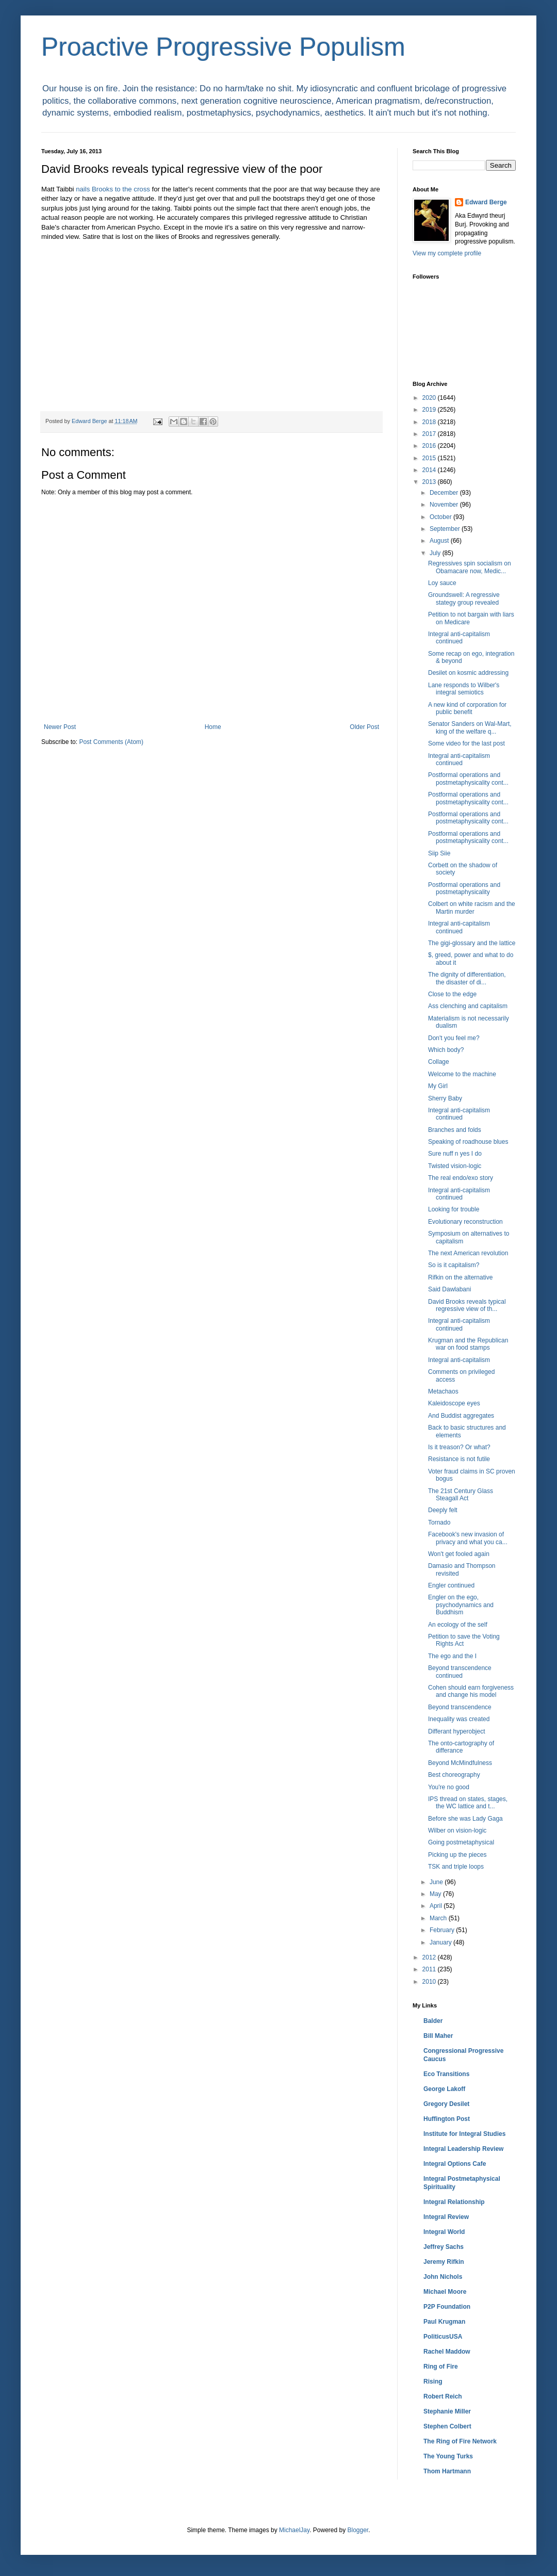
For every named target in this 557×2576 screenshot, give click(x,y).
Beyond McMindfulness (460, 1763)
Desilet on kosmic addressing (468, 672)
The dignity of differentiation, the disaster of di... (467, 978)
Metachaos (443, 1391)
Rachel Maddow (446, 2351)
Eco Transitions (446, 2074)
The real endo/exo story (460, 1177)
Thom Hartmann (447, 2471)
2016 (430, 445)
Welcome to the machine (462, 1074)
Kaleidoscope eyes (454, 1403)
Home (213, 727)
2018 (430, 422)
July (436, 553)
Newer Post (60, 727)
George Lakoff (444, 2089)
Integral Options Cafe (454, 2163)
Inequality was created (458, 1719)
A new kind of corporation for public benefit (467, 708)
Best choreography (454, 1774)
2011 (430, 1969)
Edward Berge (486, 202)
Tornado (439, 1522)
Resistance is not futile (459, 1459)
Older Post (364, 727)
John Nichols (442, 2276)
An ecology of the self (457, 1624)
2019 (430, 409)
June (437, 1882)
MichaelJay (294, 2530)
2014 (430, 470)
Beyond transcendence (460, 1707)
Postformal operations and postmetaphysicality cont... (468, 778)
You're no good (448, 1787)
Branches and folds (454, 1129)
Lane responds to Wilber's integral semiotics (463, 689)
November (445, 504)
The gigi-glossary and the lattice (471, 943)
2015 (430, 458)
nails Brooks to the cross (113, 189)
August (440, 540)
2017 (430, 434)
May (436, 1894)
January (441, 1942)
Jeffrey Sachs (443, 2246)
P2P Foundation (446, 2306)
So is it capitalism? (453, 1265)
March (439, 1918)
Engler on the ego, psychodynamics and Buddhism (461, 1605)
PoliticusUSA (442, 2336)
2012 (430, 1957)
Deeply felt (442, 1510)
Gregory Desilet (446, 2104)
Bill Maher (438, 2035)
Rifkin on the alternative (460, 1277)
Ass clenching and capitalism (467, 1006)
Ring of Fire (440, 2366)
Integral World (444, 2231)
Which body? (446, 1050)
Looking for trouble (453, 1209)
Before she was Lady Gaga (465, 1818)
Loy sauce (442, 583)
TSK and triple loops (456, 1866)
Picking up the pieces (457, 1854)
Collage (438, 1061)
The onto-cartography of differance (461, 1747)
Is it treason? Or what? (459, 1447)
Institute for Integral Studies (464, 2133)
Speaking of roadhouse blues (468, 1141)
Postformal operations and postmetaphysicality (464, 888)
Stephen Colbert (447, 2426)
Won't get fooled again (458, 1554)
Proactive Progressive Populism (223, 47)
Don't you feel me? (454, 1038)
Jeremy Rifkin (443, 2261)
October (441, 517)
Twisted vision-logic (454, 1166)
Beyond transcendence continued (460, 1671)
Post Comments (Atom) (111, 742)
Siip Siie (439, 853)
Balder (433, 2020)
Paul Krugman (444, 2321)
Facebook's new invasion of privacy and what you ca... (467, 1538)
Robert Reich (442, 2396)
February (443, 1930)
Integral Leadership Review (463, 2148)
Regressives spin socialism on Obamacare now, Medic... (469, 567)
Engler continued (451, 1585)
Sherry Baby (445, 1098)
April (437, 1905)
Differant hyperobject (456, 1731)
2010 (430, 1981)
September (446, 528)
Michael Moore (444, 2291)
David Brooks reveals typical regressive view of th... (467, 1305)
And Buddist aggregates (461, 1415)
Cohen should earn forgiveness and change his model (471, 1691)
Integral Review (446, 2217)
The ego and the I (452, 1656)
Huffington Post (446, 2119)
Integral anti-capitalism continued (459, 637)
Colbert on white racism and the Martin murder (471, 907)
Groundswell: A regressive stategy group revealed (464, 598)
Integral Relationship (454, 2202)
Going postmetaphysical (461, 1842)
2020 (430, 397)
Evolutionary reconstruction (465, 1221)
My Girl (438, 1086)
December (445, 492)
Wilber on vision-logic (457, 1830)
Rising (433, 2381)
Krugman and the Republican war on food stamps (468, 1344)
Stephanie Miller (447, 2411)
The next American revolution (468, 1253)
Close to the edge (452, 994)
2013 (430, 481)
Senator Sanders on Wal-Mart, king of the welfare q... (470, 727)
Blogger (358, 2530)
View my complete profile (447, 253)
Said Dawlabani (449, 1289)
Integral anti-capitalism (459, 1360)
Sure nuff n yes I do (455, 1153)
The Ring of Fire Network (460, 2441)
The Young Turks (448, 2456)
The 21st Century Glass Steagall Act (460, 1494)
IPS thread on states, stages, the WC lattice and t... (467, 1802)
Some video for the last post (466, 743)
